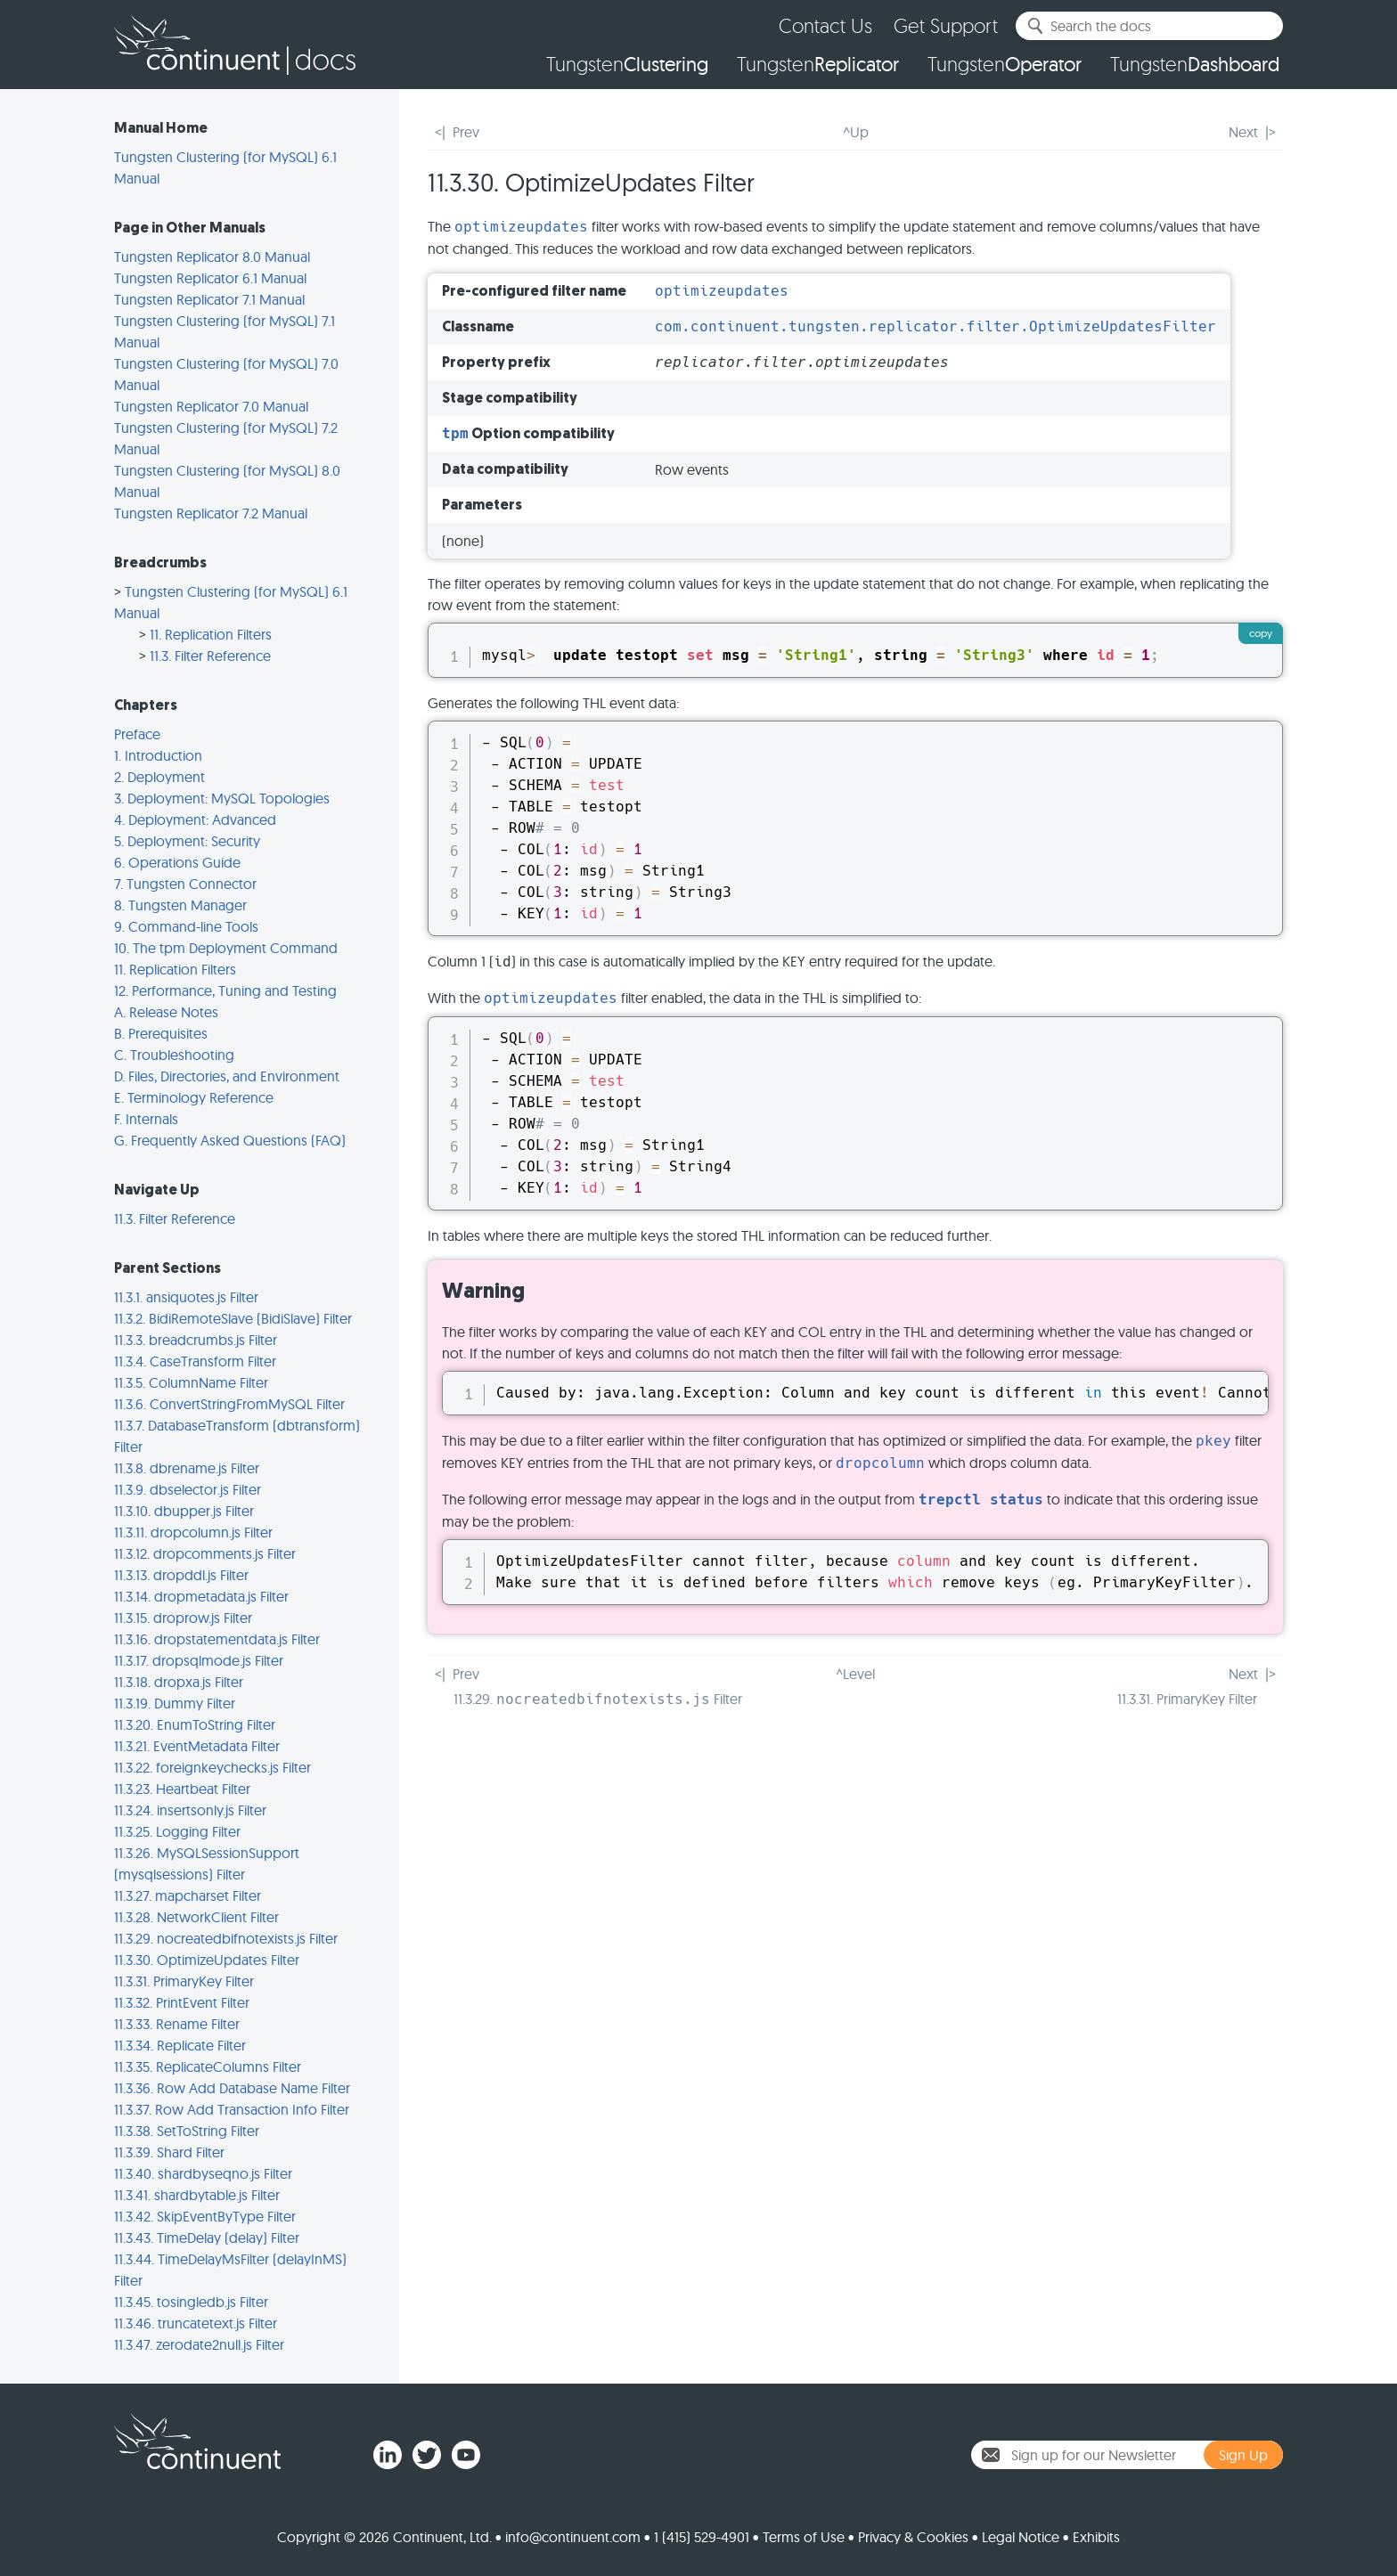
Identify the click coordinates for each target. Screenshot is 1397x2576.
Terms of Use (804, 2537)
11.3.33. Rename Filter (177, 2024)
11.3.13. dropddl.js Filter (181, 1575)
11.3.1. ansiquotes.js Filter (186, 1297)
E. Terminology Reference (194, 1097)
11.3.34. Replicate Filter (180, 2045)
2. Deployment (159, 777)
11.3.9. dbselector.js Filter (187, 1489)
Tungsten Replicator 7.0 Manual (211, 406)
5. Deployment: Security (187, 841)
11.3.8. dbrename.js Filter (186, 1468)
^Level (855, 1674)
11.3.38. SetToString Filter (186, 2131)
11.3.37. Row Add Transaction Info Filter (231, 2109)
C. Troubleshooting (174, 1055)
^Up (856, 132)
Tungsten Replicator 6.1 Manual (210, 278)
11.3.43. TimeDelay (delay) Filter (206, 2237)
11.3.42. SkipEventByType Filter (205, 2216)
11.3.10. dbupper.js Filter (184, 1511)
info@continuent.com (573, 2537)
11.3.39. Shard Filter (169, 2152)
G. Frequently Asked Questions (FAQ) (230, 1140)
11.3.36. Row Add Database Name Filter (232, 2088)
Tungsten (627, 64)
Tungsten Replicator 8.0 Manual (212, 256)
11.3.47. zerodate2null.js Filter (199, 2344)
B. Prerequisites (161, 1033)
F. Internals (146, 1119)
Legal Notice (1020, 2537)
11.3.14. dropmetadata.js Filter (201, 1596)
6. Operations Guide (177, 862)
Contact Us (825, 25)
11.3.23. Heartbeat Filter (182, 1788)
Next (1243, 132)
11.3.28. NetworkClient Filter (196, 1917)
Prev (466, 132)
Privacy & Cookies (913, 2537)
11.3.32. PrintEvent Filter (181, 2002)
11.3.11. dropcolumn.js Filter (193, 1532)
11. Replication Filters (211, 634)
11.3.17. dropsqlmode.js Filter (198, 1660)
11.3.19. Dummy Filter (174, 1703)
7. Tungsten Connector (185, 884)
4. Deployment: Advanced (195, 819)
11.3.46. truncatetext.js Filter (195, 2323)
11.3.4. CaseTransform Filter (195, 1361)
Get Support (946, 25)
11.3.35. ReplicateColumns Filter (207, 2066)
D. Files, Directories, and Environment (226, 1076)
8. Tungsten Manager (180, 905)
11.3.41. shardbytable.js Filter (197, 2195)
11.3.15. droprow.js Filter (183, 1617)
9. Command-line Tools (186, 926)
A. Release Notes (166, 1012)
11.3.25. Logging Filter (177, 1831)
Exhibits (1096, 2537)
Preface (137, 734)
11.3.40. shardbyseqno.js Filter (203, 2173)
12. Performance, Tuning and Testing (225, 990)
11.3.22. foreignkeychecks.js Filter (212, 1767)
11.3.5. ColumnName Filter (191, 1382)
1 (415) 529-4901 (701, 2537)
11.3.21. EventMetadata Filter (197, 1746)
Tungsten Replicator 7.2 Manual (210, 513)
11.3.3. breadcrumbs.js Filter (195, 1340)
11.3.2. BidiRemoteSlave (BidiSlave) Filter (233, 1318)
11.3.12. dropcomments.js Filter (205, 1553)
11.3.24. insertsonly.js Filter (190, 1810)
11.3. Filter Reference (210, 655)
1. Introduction (158, 755)
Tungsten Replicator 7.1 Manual (209, 299)
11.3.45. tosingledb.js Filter (191, 2302)
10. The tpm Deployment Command (226, 948)
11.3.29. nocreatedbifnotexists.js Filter (226, 1938)
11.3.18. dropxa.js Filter (178, 1682)
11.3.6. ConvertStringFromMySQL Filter (229, 1404)
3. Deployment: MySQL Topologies (222, 798)
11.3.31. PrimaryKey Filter (184, 1981)
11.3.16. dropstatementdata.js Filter (217, 1639)
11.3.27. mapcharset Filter (187, 1895)
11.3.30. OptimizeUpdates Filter (206, 1960)
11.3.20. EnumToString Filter (194, 1724)
